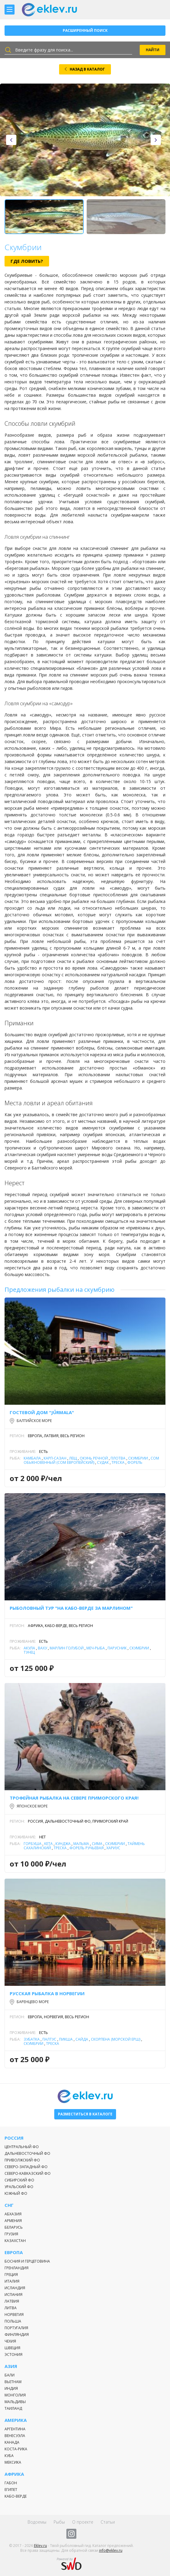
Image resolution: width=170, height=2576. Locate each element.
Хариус (113, 1847)
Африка (14, 2474)
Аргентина (15, 2429)
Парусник (117, 1648)
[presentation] (11, 140)
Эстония (13, 2354)
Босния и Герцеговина (27, 2261)
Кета (48, 1843)
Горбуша (33, 1843)
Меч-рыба (95, 1648)
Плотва (118, 1458)
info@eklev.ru (110, 2550)
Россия (14, 2138)
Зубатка (32, 2039)
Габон (11, 2482)
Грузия (11, 2234)
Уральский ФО (19, 2186)
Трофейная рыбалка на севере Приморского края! (74, 1798)
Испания (13, 2294)
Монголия (15, 2395)
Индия (11, 2388)
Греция (11, 2274)
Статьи (108, 2522)
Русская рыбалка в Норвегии (47, 1993)
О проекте (82, 2522)
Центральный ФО (22, 2146)
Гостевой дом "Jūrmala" (42, 1412)
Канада (12, 2442)
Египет (11, 2489)
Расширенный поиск (85, 30)
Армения (13, 2220)
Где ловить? (27, 261)
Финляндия (17, 2334)
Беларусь (14, 2227)
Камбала (32, 1458)
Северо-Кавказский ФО (28, 2173)
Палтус (49, 2039)
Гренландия (16, 2267)
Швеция (12, 2347)
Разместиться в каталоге (85, 2114)
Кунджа (63, 1843)
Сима (97, 1843)
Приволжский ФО (22, 2160)
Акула (29, 1648)
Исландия (15, 2287)
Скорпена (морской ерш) (115, 2039)
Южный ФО (16, 2193)
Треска (118, 1462)
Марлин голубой (67, 1648)
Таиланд (13, 2408)
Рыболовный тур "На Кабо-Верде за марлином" (71, 1608)
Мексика (13, 2462)
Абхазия (13, 2214)
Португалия (16, 2327)
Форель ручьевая (86, 1847)
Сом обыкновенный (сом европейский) (91, 1460)
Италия (12, 2281)
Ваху (42, 1648)
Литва (11, 2307)
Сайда (81, 2039)
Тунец (29, 1652)
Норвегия (14, 2314)
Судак (103, 1462)
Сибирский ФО (19, 2180)
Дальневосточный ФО (27, 2153)
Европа (14, 2252)
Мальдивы (15, 2401)
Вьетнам (13, 2381)
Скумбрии (138, 1458)
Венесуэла (15, 2435)
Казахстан (15, 2240)
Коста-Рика (16, 2449)
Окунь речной (94, 1458)
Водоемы (37, 2522)
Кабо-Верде (16, 2496)
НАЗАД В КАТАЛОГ (87, 69)
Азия (11, 2366)
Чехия (10, 2341)
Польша (13, 2321)
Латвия (12, 2301)
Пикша (66, 2039)
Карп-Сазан (55, 1458)
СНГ (9, 2205)
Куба (9, 2455)
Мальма (81, 1843)
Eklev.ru (40, 2545)
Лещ (73, 1458)
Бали (10, 2375)
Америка (16, 2420)
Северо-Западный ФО (26, 2166)
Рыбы (59, 2522)
